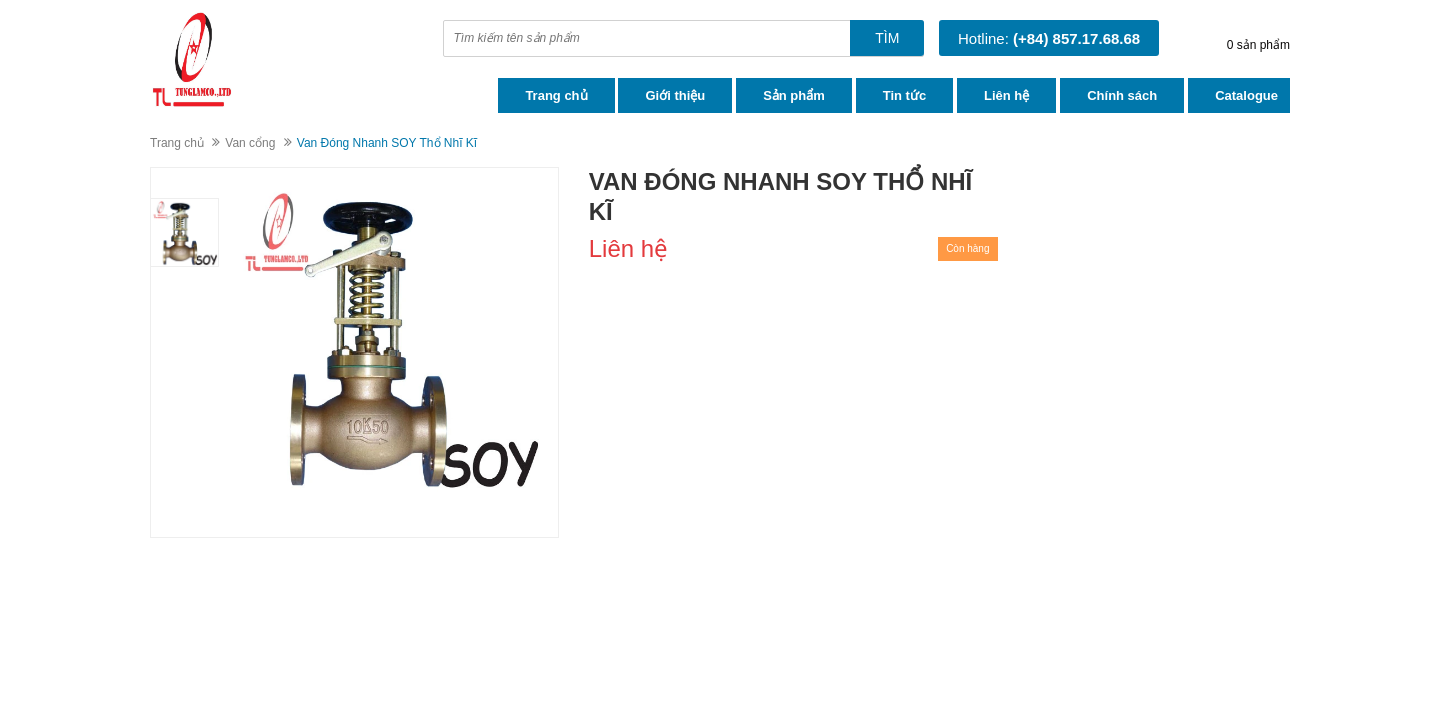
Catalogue (1246, 95)
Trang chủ (556, 95)
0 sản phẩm (1258, 45)
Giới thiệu (675, 95)
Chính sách (1122, 95)
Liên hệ (1006, 95)
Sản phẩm (794, 95)
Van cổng (250, 143)
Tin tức (904, 95)
